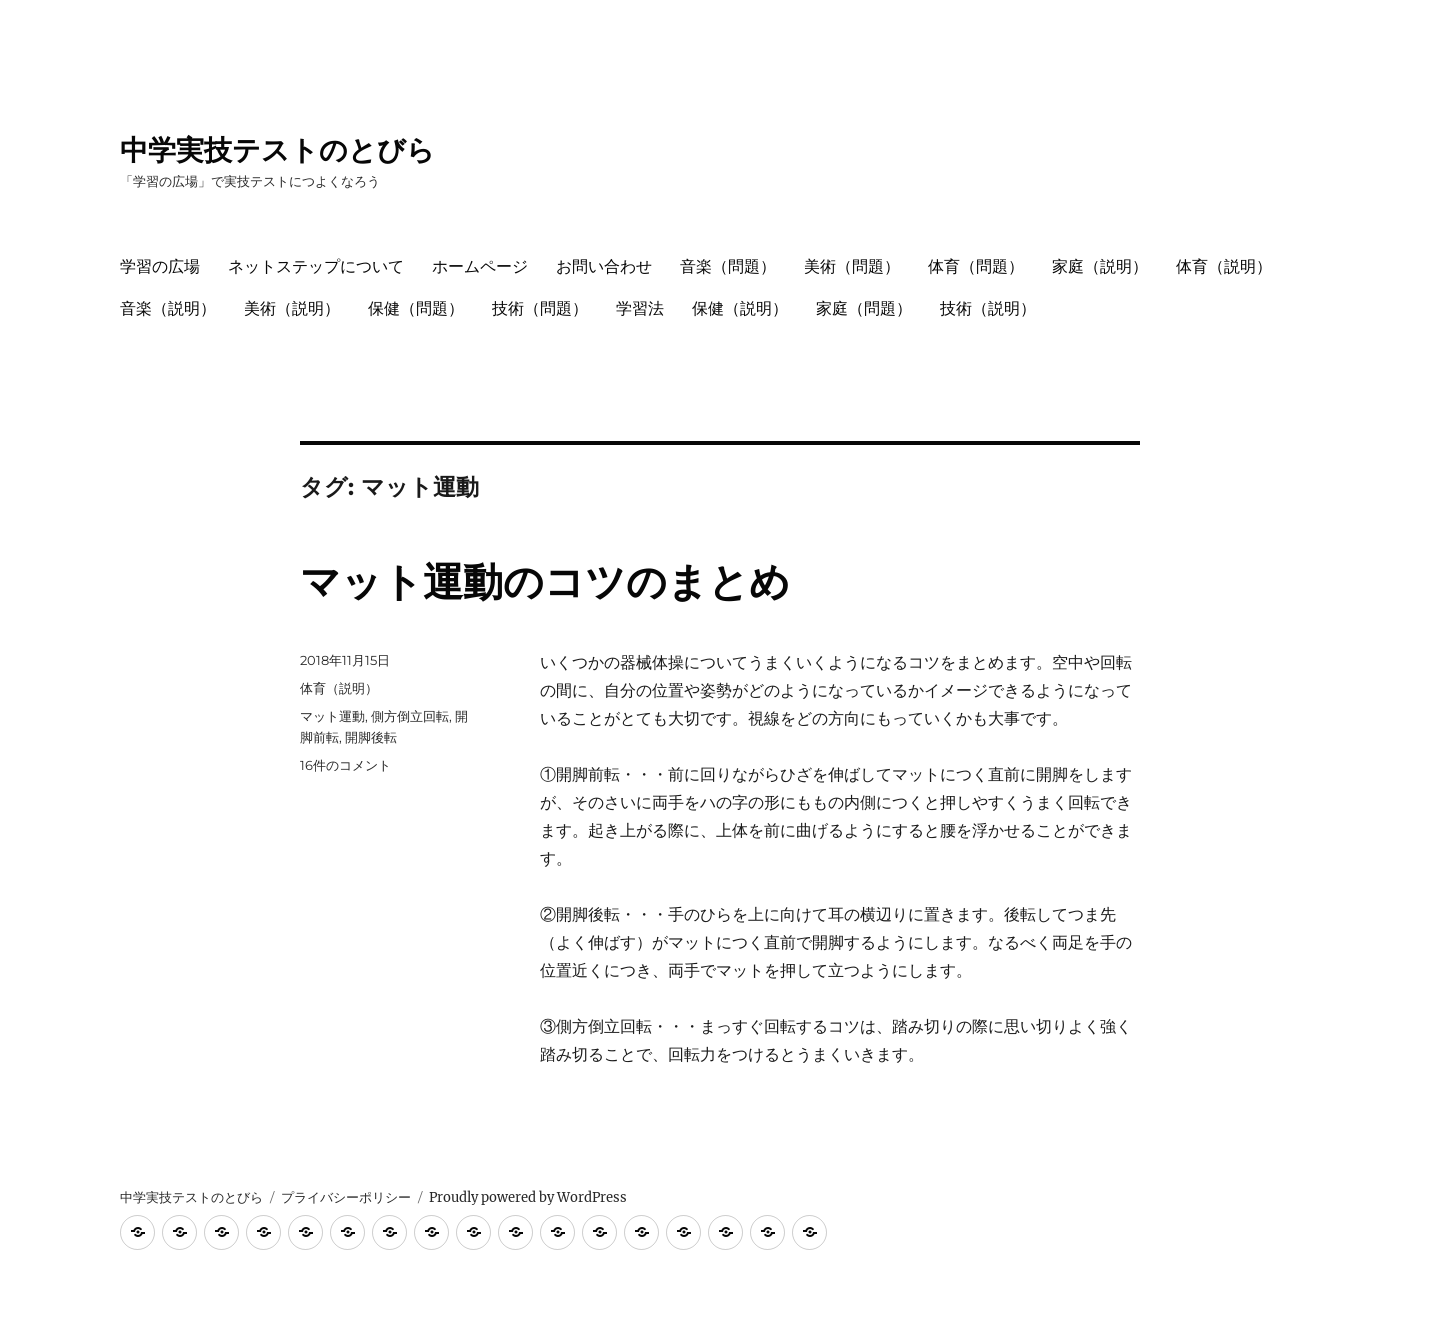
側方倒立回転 (410, 716)
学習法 (640, 308)
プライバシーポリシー (346, 1197)
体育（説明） (1224, 266)
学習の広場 (160, 266)
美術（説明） (292, 308)
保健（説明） (740, 308)
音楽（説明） (168, 308)
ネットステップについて (316, 266)
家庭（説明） (1100, 266)
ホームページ (480, 266)
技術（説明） (988, 308)
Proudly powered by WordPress (528, 1197)
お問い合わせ (604, 266)
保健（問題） (416, 308)
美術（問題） (852, 266)
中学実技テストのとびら (277, 150)
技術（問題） (540, 308)
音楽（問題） (728, 266)
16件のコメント (345, 765)
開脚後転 (371, 737)
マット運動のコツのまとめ (545, 581)
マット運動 (332, 716)
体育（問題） (976, 266)
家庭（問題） (864, 308)
